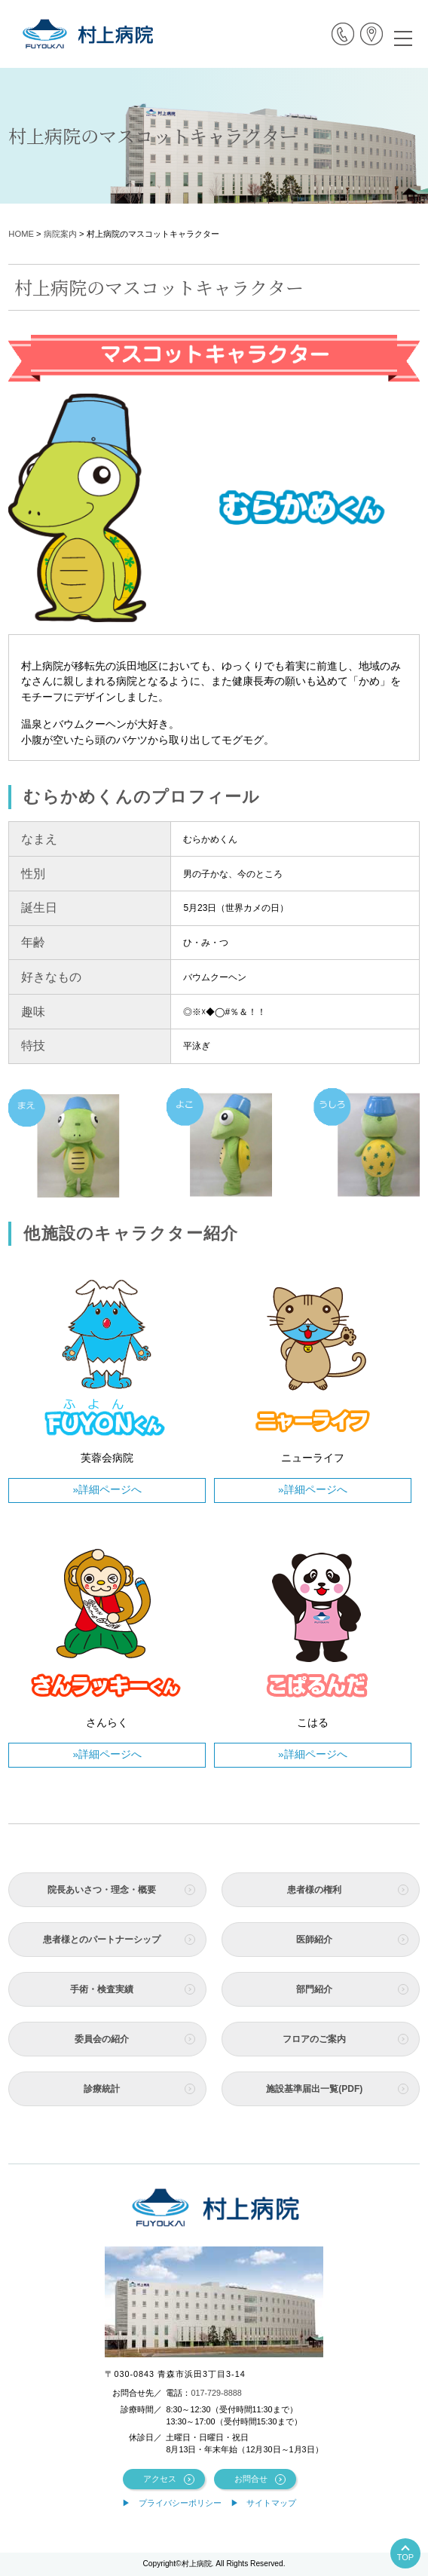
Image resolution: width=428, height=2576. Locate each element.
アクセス (159, 2478)
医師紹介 (314, 1939)
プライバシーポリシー (180, 2503)
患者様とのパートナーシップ (101, 1939)
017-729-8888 (216, 2392)
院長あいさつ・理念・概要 (101, 1889)
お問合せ (251, 2478)
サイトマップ (271, 2503)
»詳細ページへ (107, 1489)
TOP (405, 2557)
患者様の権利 (314, 1889)
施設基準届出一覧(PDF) (314, 2089)
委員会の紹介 (102, 2039)
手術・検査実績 (101, 1989)
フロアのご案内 (314, 2039)
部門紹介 (314, 1989)
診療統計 (102, 2089)
